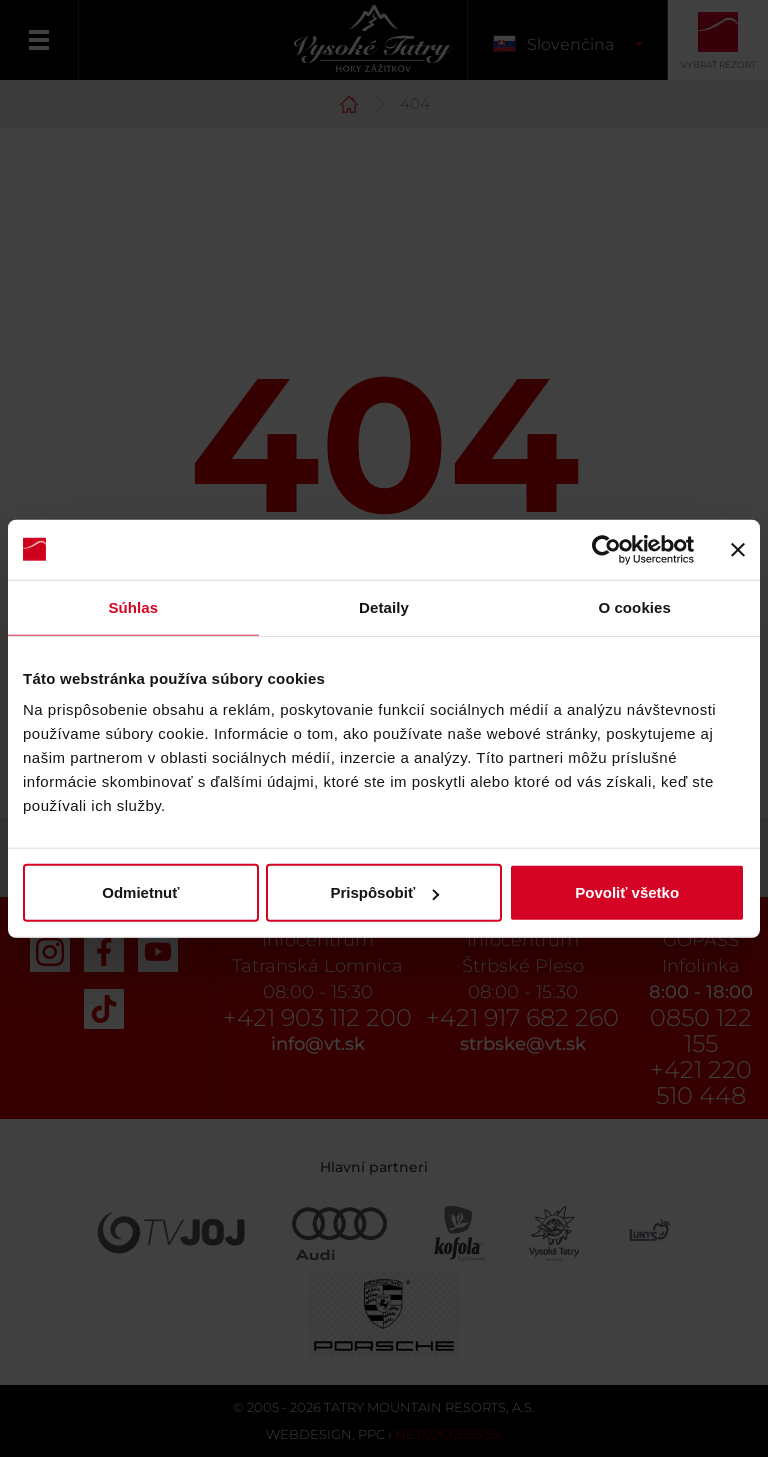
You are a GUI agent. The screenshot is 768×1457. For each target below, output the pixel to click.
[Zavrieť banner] (738, 549)
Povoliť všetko (627, 892)
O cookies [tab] (634, 606)
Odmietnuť (140, 892)
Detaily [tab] (384, 606)
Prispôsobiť (384, 892)
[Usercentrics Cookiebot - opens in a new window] (606, 549)
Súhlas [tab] (133, 606)
